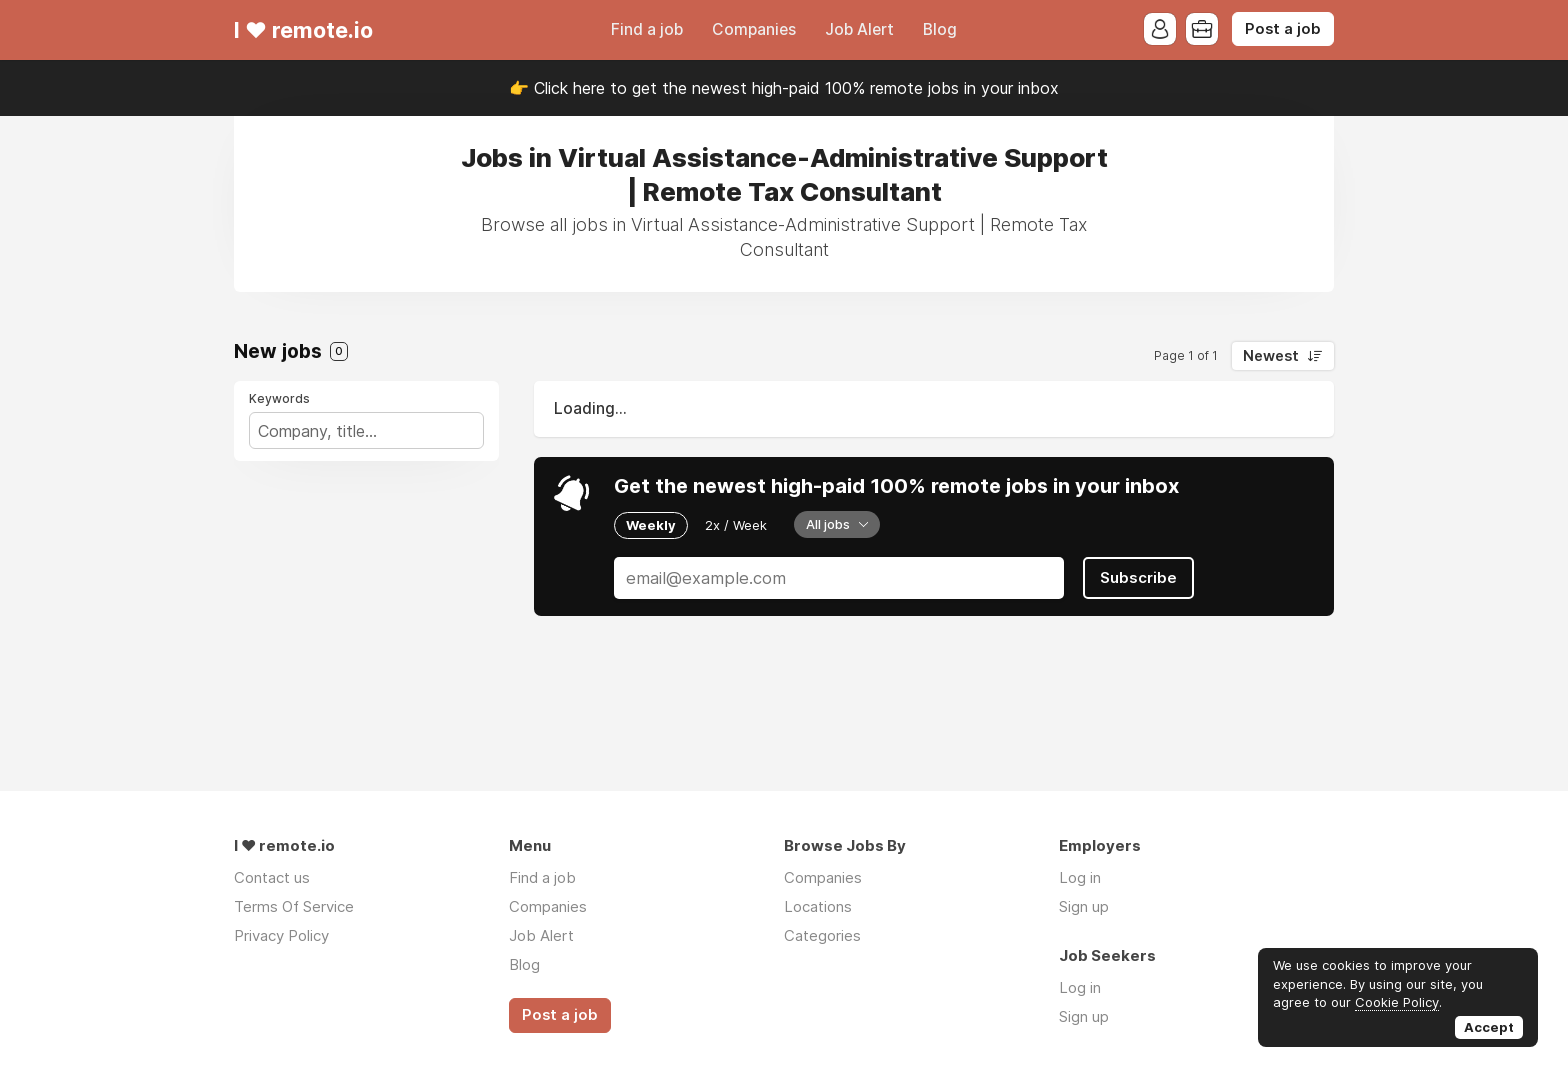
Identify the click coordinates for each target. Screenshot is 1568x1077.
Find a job (647, 29)
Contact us (272, 877)
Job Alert (859, 29)
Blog (940, 29)
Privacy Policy (281, 935)
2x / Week (736, 525)
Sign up (1084, 906)
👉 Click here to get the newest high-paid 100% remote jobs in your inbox (784, 88)
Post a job (1283, 29)
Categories (822, 935)
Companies (754, 29)
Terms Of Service (294, 906)
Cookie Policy (1397, 1002)
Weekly (651, 525)
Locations (818, 906)
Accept (1489, 1027)
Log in (1080, 877)
